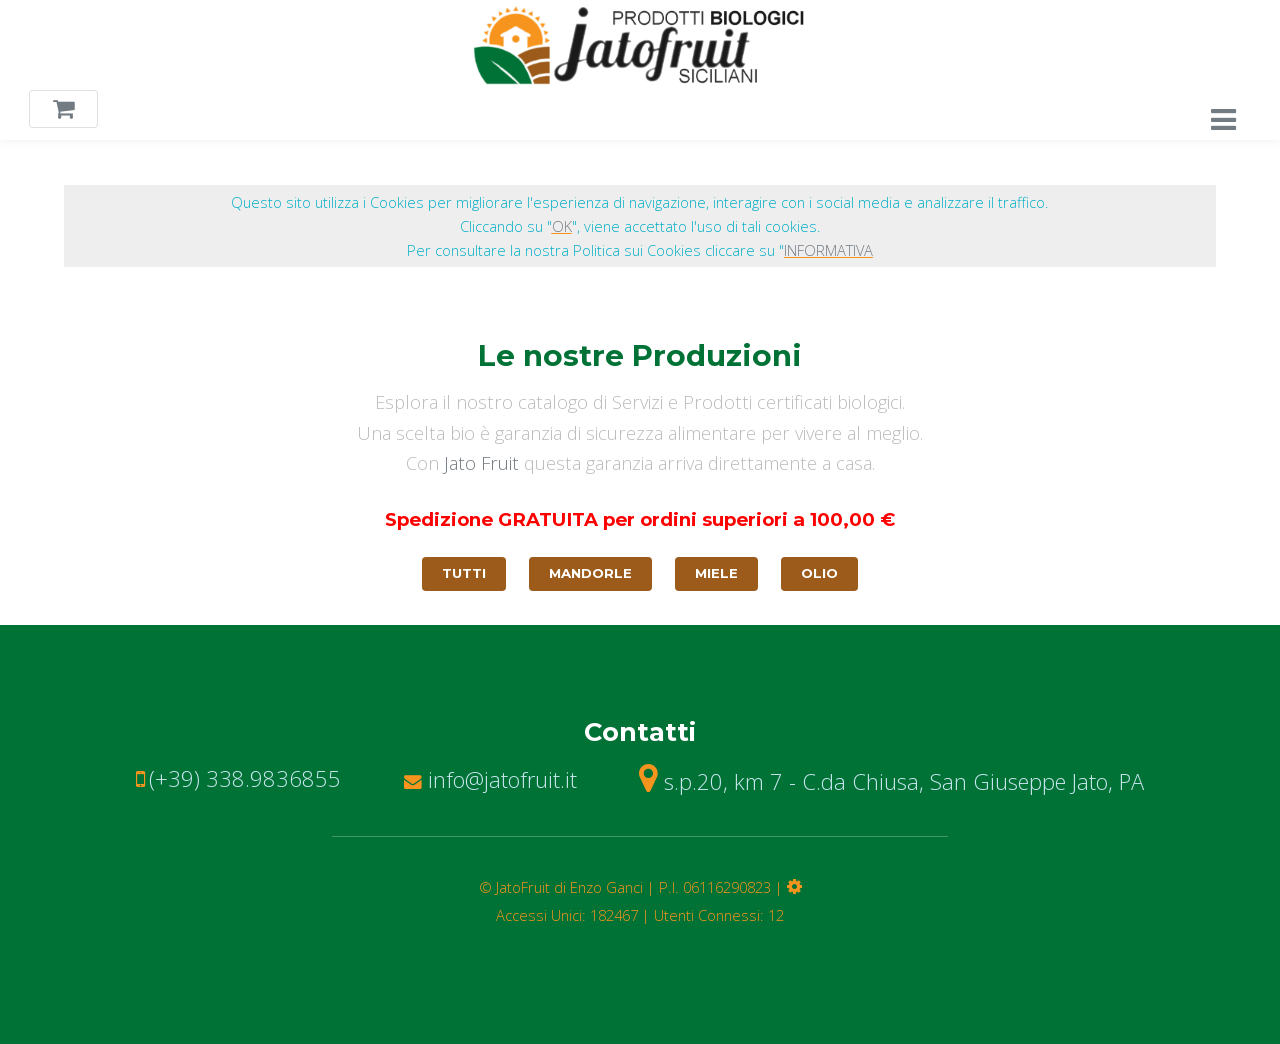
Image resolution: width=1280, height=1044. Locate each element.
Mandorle (590, 573)
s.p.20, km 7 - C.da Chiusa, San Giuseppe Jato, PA (891, 781)
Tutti (464, 573)
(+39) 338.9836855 (245, 778)
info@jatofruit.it (490, 779)
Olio (819, 573)
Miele (716, 573)
